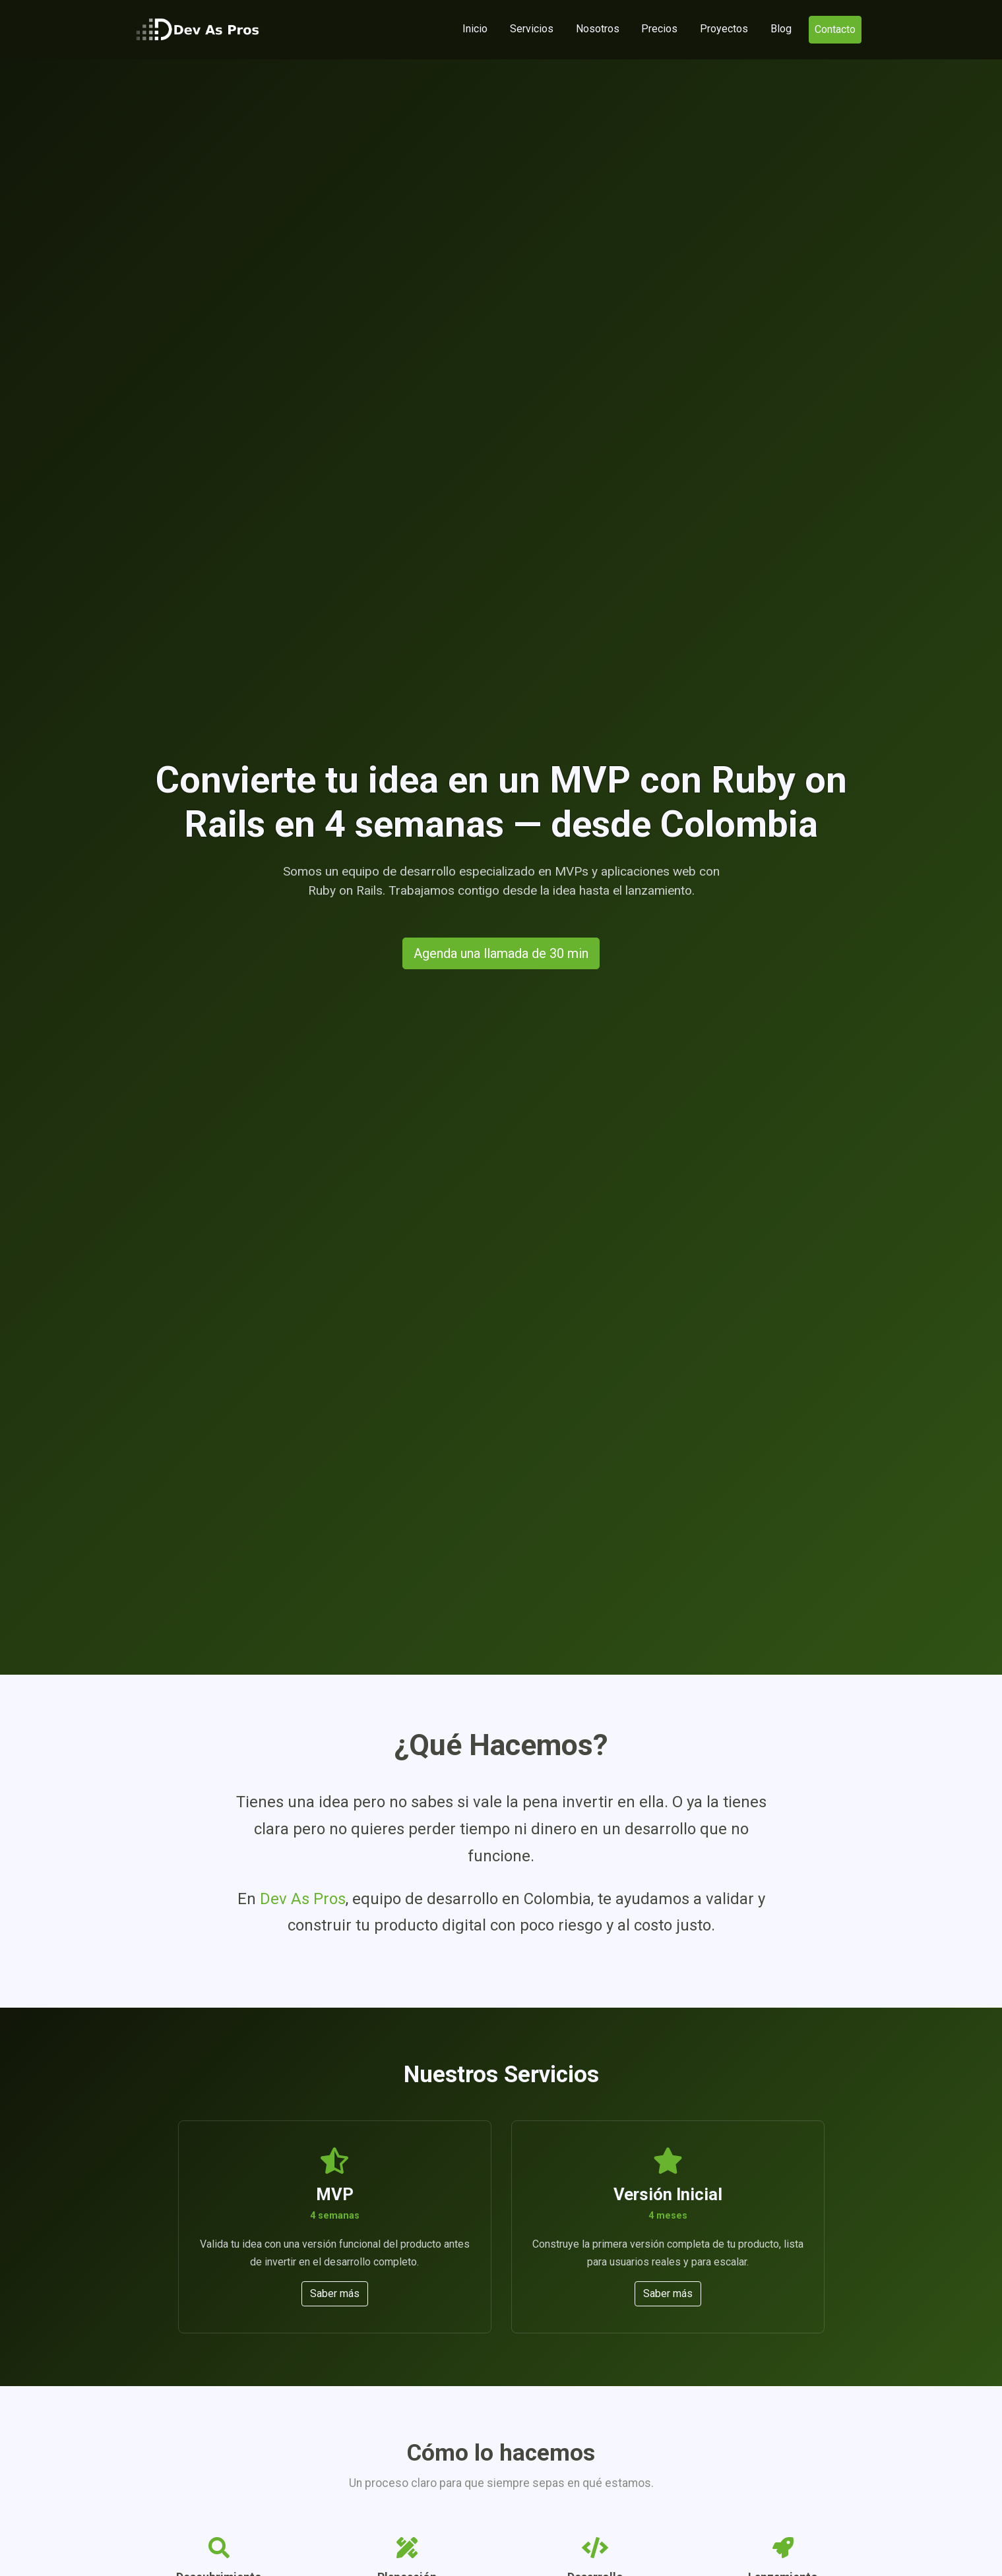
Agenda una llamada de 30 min (501, 953)
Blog (781, 28)
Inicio (477, 27)
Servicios (531, 28)
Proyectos (724, 28)
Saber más (335, 2293)
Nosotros (597, 28)
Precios (659, 28)
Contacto (835, 29)
